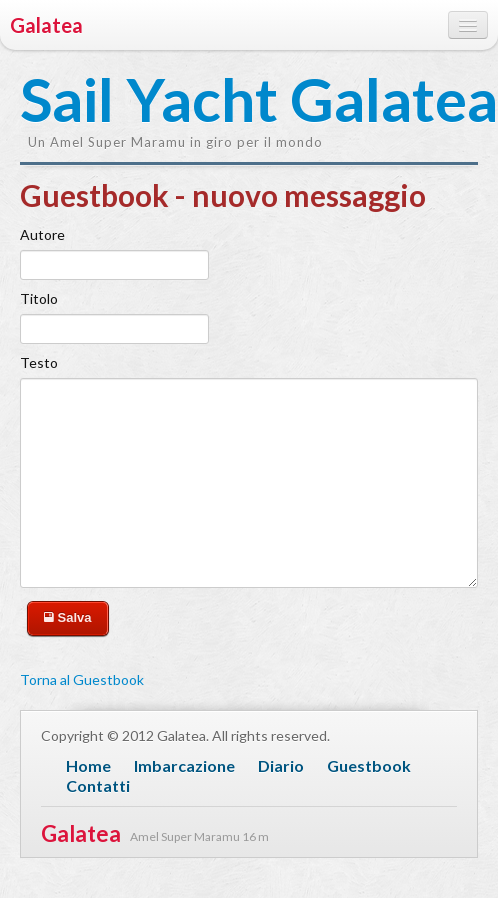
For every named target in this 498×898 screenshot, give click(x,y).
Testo (39, 362)
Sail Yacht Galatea (120, 101)
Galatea (46, 25)
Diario (281, 765)
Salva (68, 617)
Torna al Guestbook (82, 679)
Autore (42, 234)
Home (88, 765)
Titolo (39, 298)
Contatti (98, 785)
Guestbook (369, 765)
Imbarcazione (184, 765)
